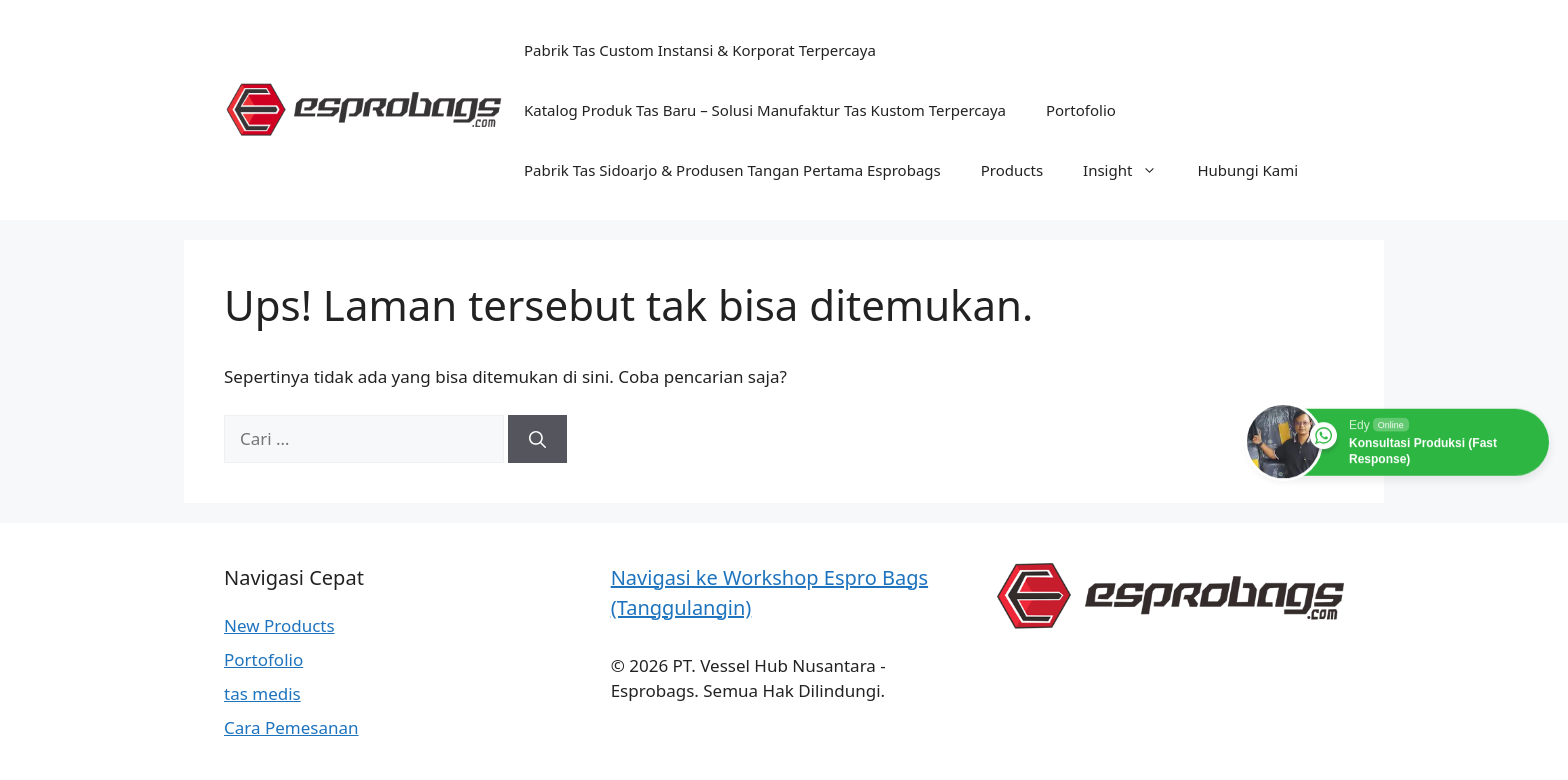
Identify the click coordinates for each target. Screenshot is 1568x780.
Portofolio (1081, 110)
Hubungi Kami (1247, 170)
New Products (279, 625)
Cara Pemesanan (291, 727)
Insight (1130, 170)
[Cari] (537, 439)
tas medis (262, 693)
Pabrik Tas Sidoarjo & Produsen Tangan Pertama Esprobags (732, 170)
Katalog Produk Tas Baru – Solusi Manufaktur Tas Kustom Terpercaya (765, 110)
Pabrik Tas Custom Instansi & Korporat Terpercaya (700, 50)
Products (1012, 170)
